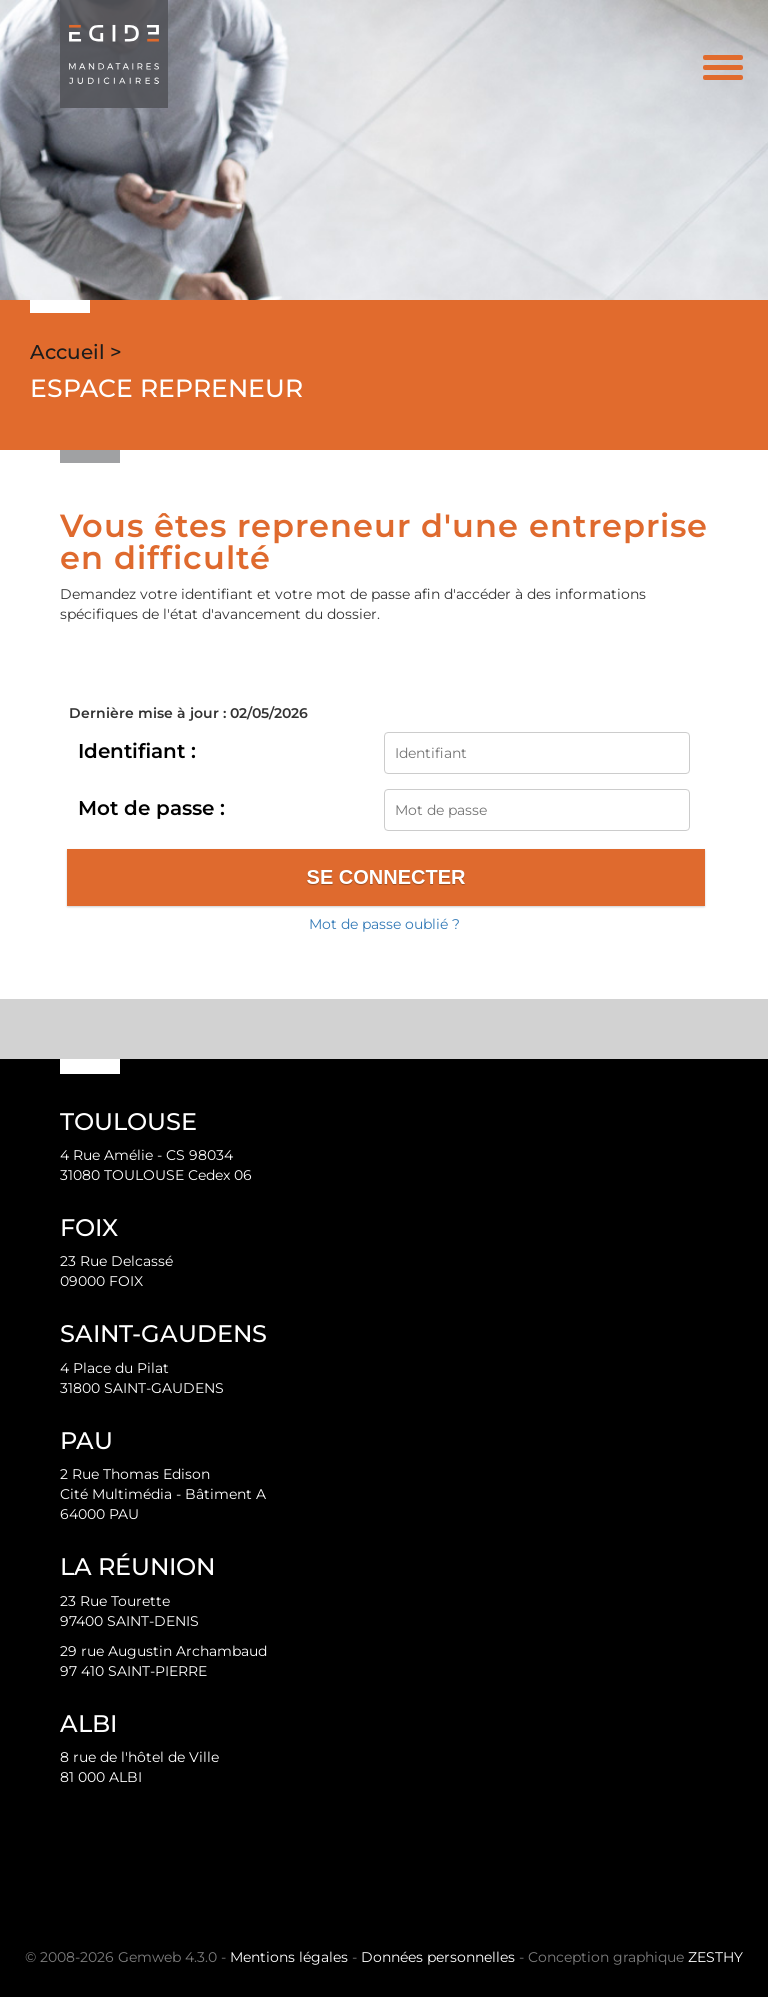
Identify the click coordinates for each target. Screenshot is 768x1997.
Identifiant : (137, 751)
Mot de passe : (151, 808)
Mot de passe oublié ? (384, 924)
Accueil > (76, 352)
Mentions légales (289, 1957)
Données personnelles (438, 1957)
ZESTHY (715, 1957)
